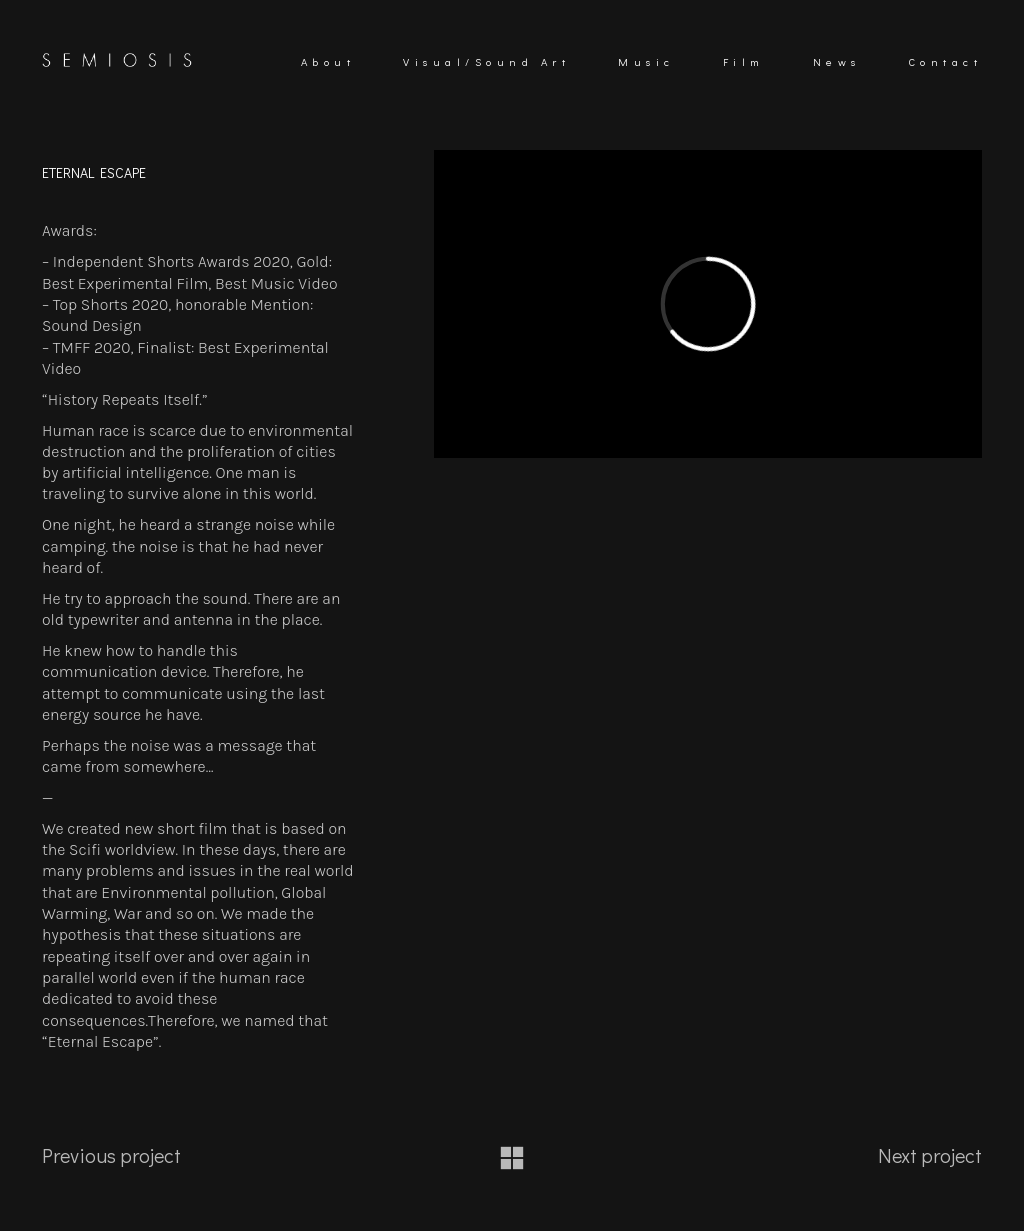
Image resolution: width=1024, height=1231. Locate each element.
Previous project (111, 1155)
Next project (930, 1155)
